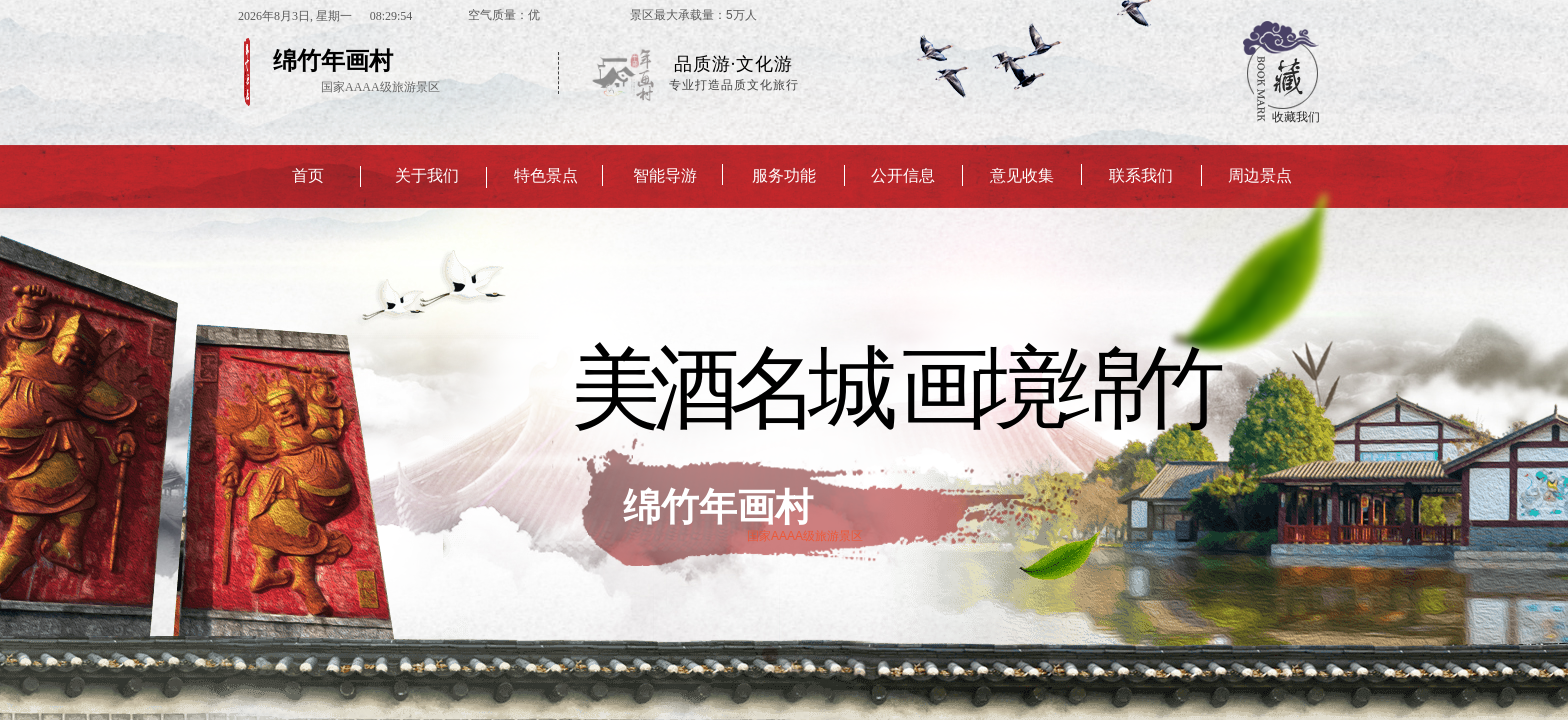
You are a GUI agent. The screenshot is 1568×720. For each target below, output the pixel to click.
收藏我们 (1296, 117)
